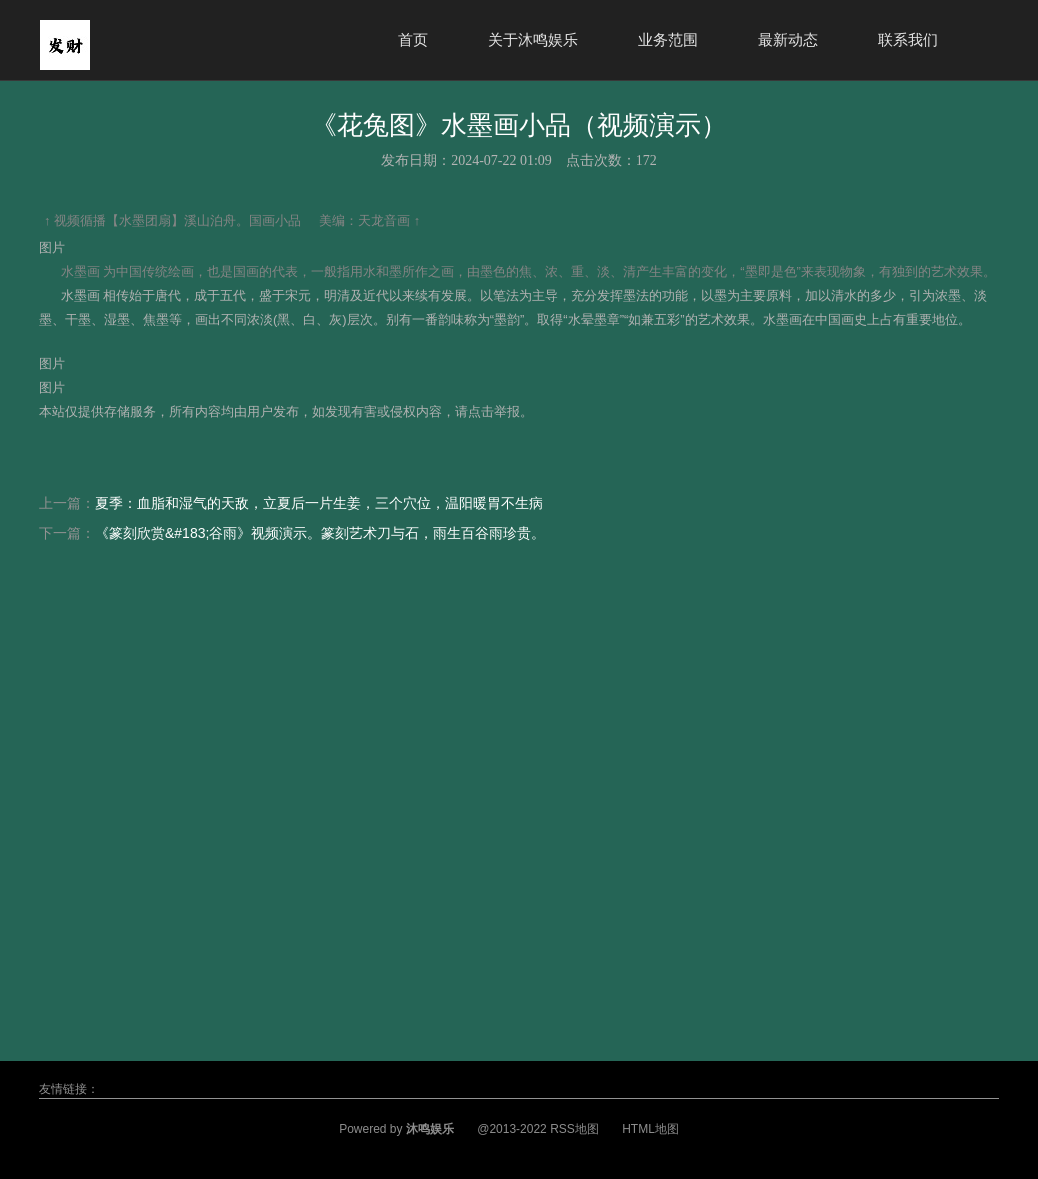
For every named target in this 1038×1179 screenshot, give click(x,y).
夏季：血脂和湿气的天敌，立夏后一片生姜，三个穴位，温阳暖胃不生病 (319, 503)
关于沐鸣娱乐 (533, 39)
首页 (413, 39)
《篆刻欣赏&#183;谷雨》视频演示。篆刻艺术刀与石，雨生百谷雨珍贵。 (320, 533)
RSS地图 (574, 1129)
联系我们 (908, 39)
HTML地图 (650, 1129)
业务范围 (668, 39)
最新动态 (788, 39)
